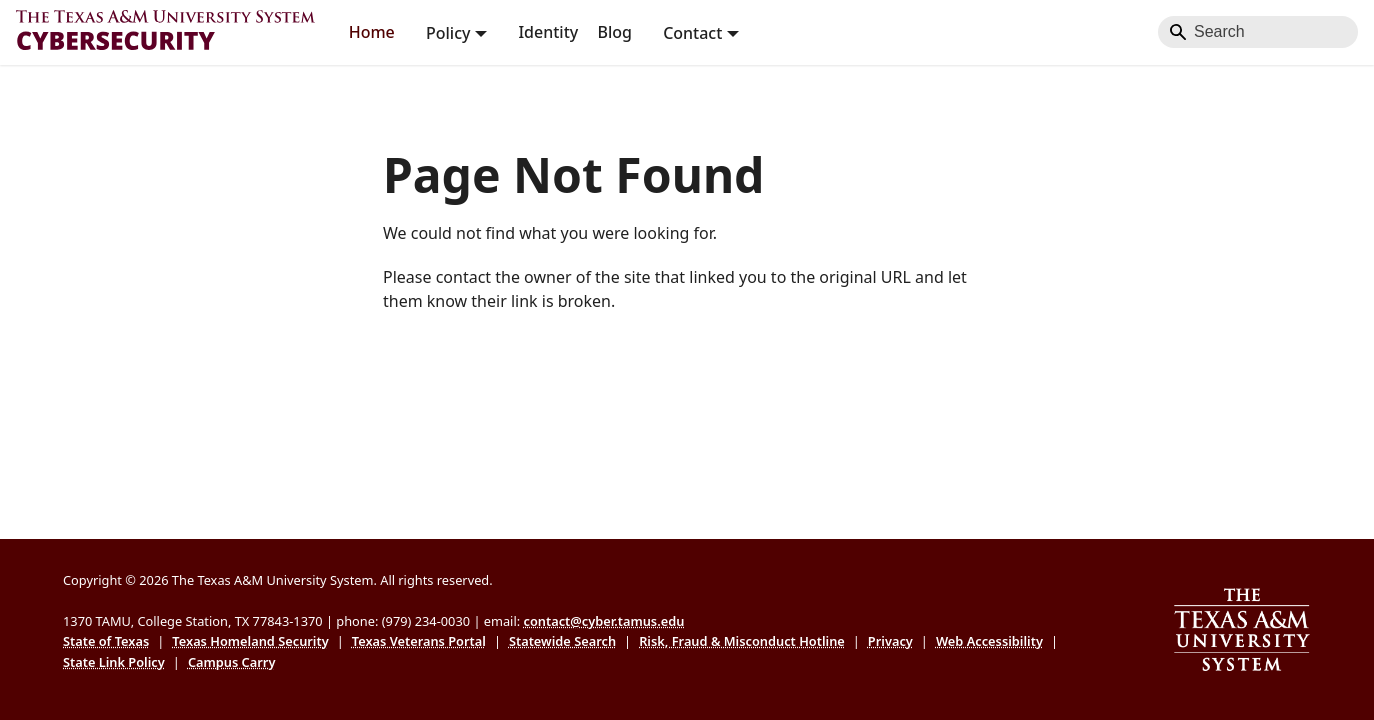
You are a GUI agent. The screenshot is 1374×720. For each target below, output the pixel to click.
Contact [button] (692, 32)
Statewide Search (562, 641)
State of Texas (106, 641)
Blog (614, 32)
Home (372, 32)
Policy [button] (448, 32)
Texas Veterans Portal (419, 641)
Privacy (890, 641)
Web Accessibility (989, 641)
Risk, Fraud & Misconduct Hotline (742, 641)
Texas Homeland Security (250, 641)
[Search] (1258, 32)
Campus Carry (232, 662)
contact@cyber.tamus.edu (603, 621)
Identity (548, 32)
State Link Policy (114, 662)
